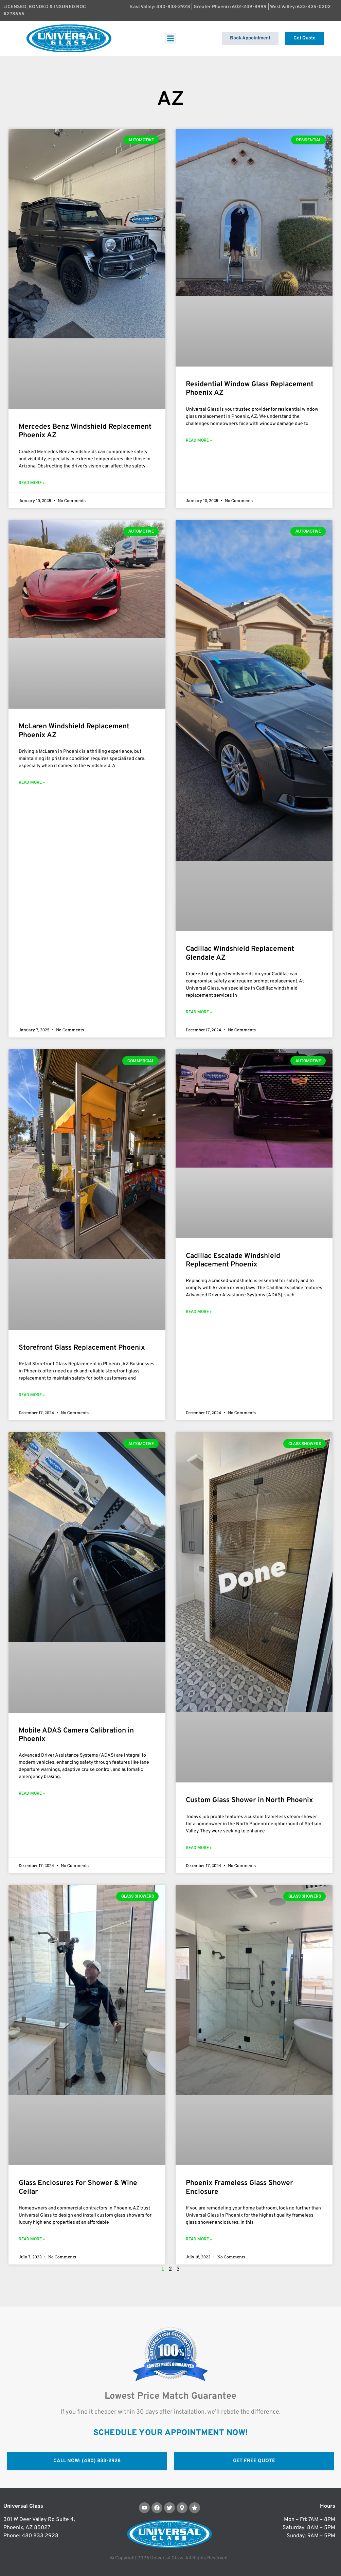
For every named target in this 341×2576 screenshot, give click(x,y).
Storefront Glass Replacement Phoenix (82, 1347)
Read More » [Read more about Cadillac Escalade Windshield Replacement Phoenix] (199, 1311)
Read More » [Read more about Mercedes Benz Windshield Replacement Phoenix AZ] (32, 482)
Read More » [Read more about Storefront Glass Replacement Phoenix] (32, 1394)
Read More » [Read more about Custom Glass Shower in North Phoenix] (199, 1847)
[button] (170, 38)
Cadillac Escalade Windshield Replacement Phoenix (233, 1260)
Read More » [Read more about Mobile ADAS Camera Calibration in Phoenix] (32, 1793)
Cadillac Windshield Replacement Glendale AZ (240, 953)
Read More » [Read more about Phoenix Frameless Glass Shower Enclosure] (199, 2239)
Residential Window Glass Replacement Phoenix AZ (249, 388)
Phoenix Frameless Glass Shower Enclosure (239, 2187)
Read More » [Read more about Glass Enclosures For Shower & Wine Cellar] (32, 2239)
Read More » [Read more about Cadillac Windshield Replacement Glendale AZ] (199, 1012)
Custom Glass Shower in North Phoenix (249, 1800)
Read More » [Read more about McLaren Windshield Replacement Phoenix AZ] (32, 782)
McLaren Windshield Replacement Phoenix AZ (74, 731)
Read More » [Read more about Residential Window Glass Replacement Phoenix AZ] (199, 440)
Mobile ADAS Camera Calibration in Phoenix (76, 1735)
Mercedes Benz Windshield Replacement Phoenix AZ (85, 431)
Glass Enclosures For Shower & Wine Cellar (78, 2187)
